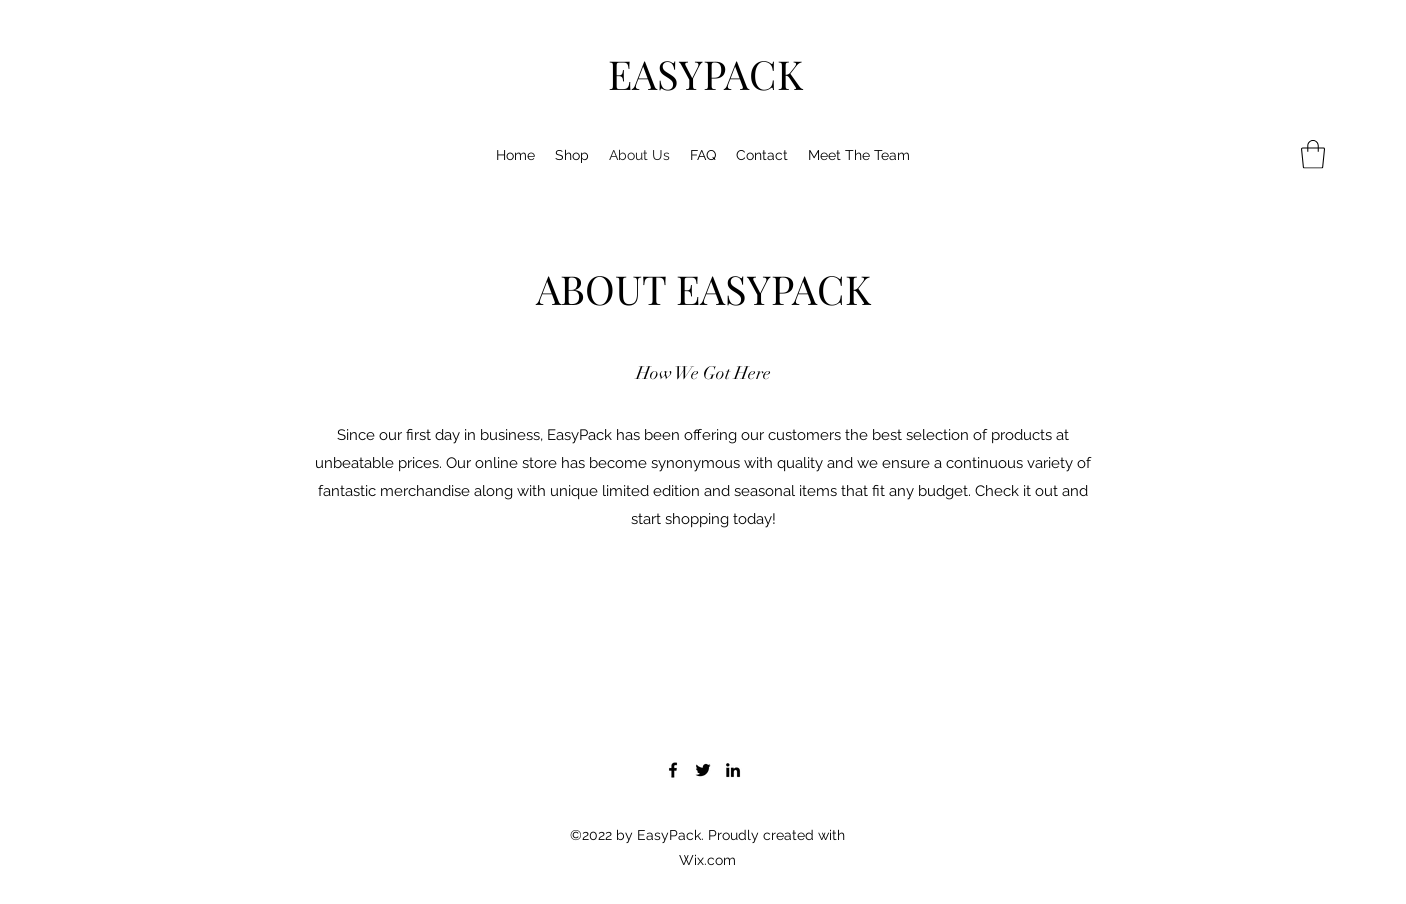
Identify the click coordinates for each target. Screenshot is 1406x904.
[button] (1313, 154)
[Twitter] (703, 770)
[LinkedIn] (733, 770)
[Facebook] (673, 770)
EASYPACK (705, 73)
